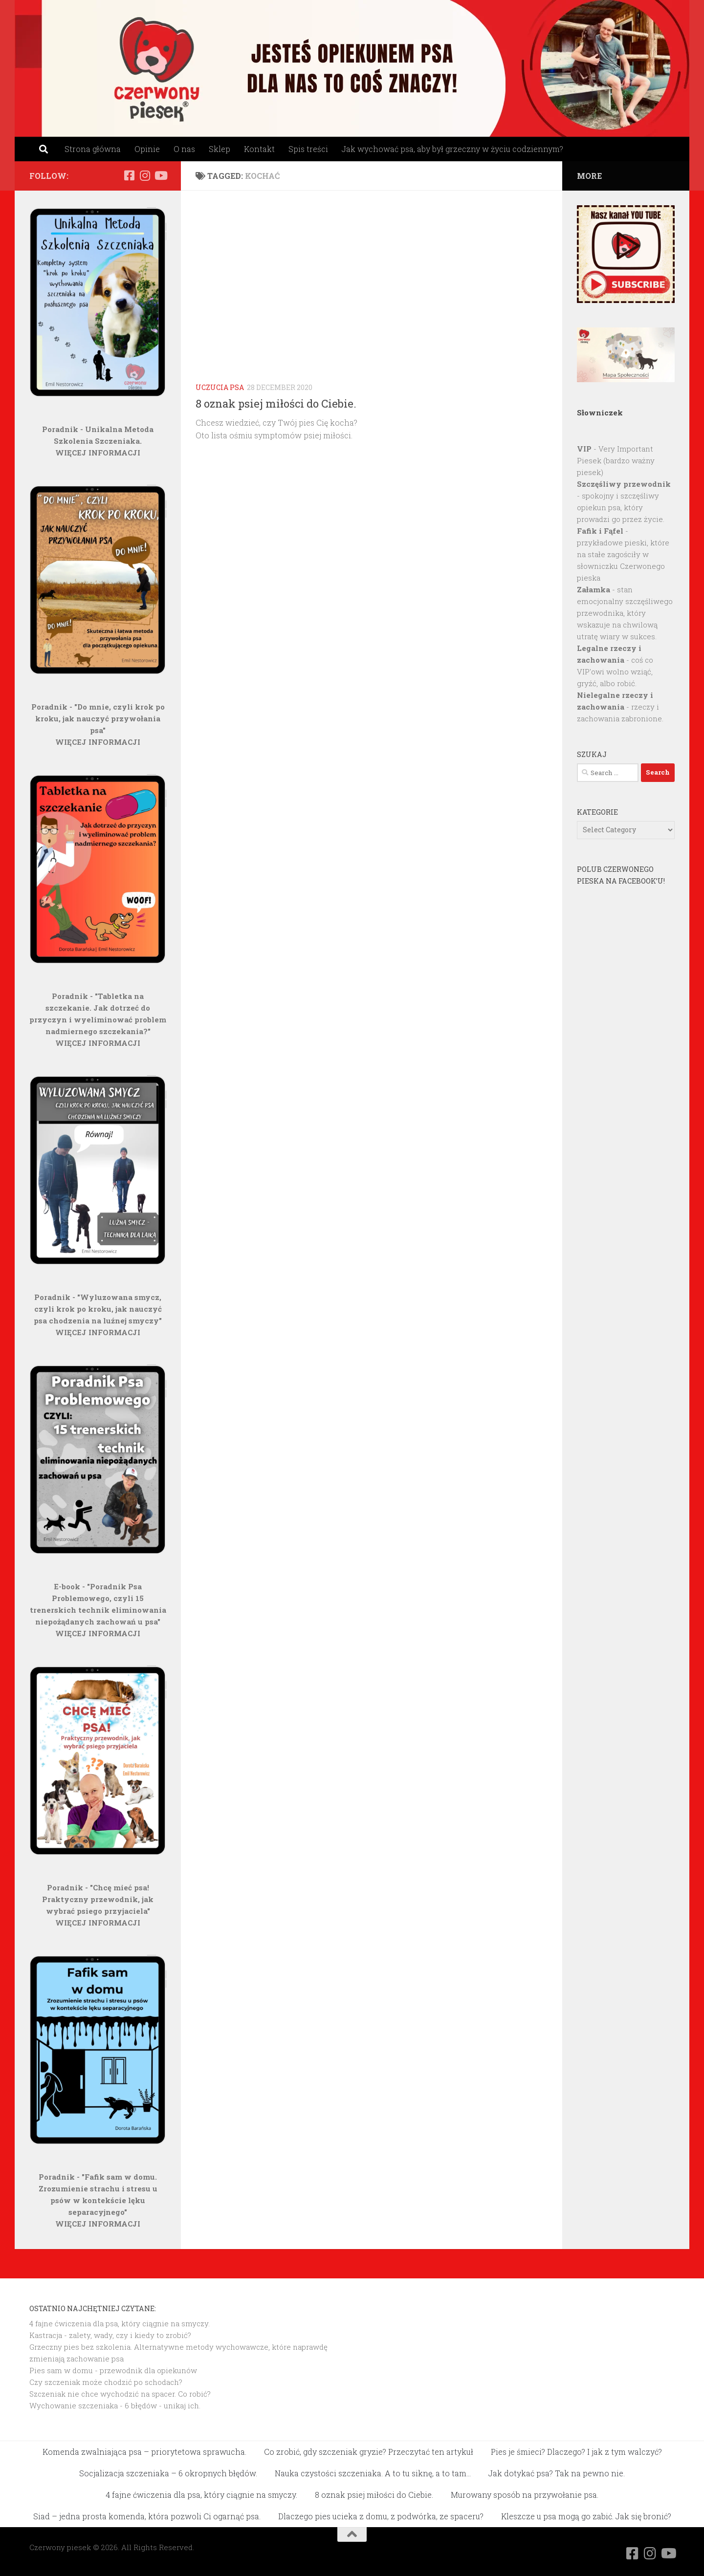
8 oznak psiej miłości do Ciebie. (276, 403)
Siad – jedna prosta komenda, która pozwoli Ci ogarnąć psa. (147, 2516)
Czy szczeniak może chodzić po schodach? (105, 2382)
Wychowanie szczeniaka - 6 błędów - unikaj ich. (114, 2405)
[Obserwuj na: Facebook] (129, 175)
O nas (184, 149)
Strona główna (93, 149)
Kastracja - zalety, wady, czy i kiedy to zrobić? (110, 2335)
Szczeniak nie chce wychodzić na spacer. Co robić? (120, 2394)
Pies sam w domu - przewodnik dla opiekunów (113, 2370)
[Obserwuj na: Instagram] (145, 175)
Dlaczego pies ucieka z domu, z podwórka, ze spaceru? (381, 2516)
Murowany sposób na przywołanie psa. (524, 2494)
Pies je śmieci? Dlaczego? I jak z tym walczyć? (576, 2451)
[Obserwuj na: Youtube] (160, 175)
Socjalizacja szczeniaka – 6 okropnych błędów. (168, 2473)
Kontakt (259, 149)
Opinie (147, 149)
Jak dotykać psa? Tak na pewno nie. (556, 2473)
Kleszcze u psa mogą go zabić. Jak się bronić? (586, 2516)
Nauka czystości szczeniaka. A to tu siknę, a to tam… (373, 2473)
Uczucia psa (220, 387)
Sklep (219, 149)
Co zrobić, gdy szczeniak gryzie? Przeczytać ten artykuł (368, 2451)
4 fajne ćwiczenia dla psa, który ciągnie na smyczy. (119, 2323)
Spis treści (308, 149)
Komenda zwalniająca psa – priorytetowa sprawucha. (144, 2451)
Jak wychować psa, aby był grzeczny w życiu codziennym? (452, 149)
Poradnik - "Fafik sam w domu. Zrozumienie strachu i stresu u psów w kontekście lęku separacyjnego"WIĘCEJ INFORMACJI (98, 2200)
